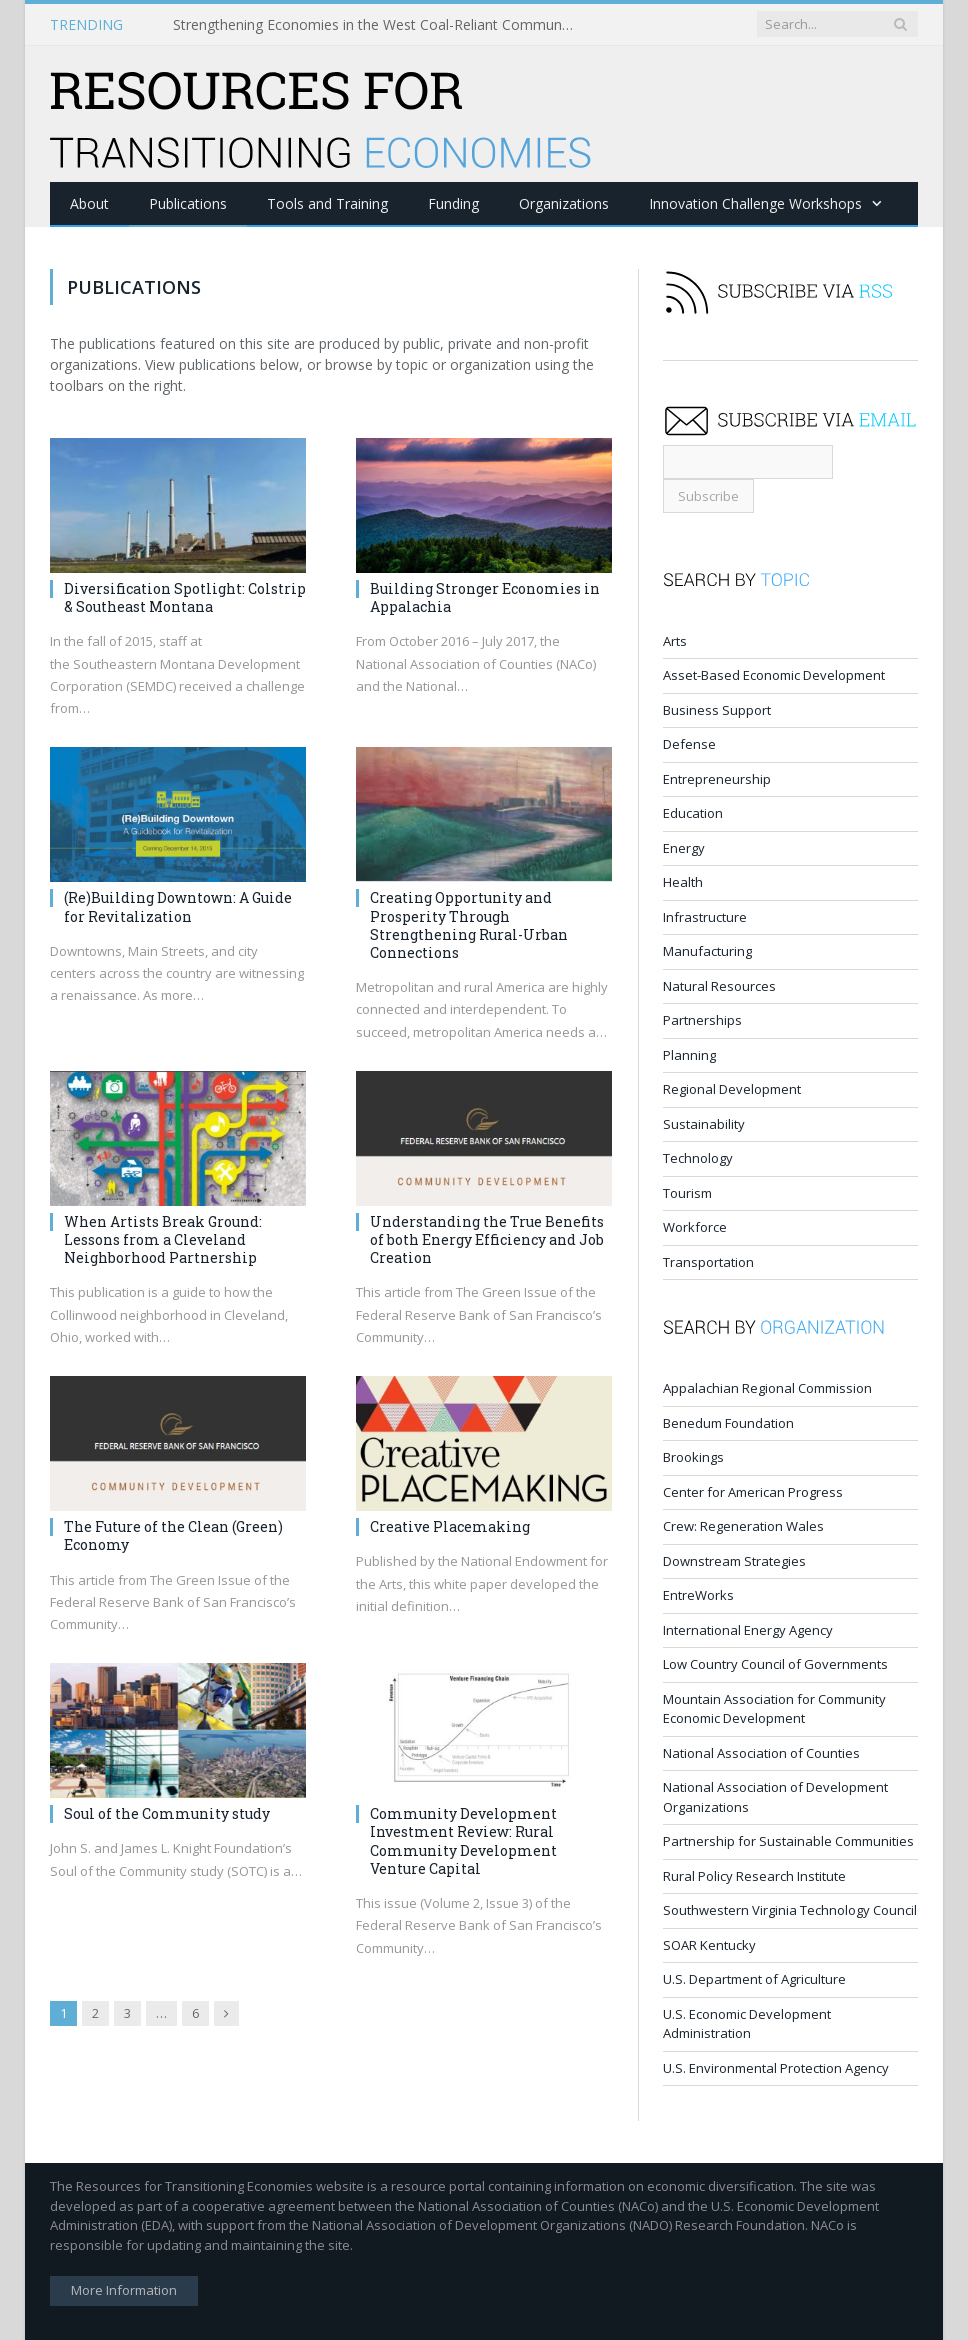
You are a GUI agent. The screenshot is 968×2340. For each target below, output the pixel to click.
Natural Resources (719, 985)
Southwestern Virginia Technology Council (790, 1909)
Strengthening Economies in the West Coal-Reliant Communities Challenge (378, 25)
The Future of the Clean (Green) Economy (173, 1534)
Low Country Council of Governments (775, 1663)
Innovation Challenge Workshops (755, 202)
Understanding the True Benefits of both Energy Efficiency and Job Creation (487, 1238)
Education (693, 812)
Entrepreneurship (717, 778)
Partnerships (702, 1019)
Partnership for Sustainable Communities (788, 1840)
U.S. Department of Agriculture (754, 1978)
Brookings (693, 1456)
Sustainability (704, 1123)
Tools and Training (327, 202)
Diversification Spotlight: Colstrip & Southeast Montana (185, 596)
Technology (698, 1157)
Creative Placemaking (450, 1525)
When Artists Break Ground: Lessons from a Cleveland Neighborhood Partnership (163, 1238)
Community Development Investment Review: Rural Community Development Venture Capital (463, 1840)
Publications (188, 202)
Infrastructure (705, 916)
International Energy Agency (748, 1629)
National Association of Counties (761, 1752)
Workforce (695, 1226)
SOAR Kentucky (709, 1944)
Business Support (717, 709)
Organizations (564, 202)
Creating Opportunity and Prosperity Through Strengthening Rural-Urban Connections (469, 924)
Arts (675, 640)
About (89, 202)
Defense (689, 743)
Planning (689, 1054)
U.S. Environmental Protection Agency (776, 2067)
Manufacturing (707, 950)
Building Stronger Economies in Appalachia (485, 596)
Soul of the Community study (167, 1812)
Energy (684, 847)
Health (683, 881)
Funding (453, 202)
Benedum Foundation (728, 1422)
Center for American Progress (753, 1491)
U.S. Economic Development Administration (747, 2023)
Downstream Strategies (734, 1560)
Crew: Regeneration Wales (743, 1525)
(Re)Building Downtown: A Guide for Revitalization (178, 905)
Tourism (687, 1192)
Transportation (708, 1261)
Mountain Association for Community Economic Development (774, 1708)
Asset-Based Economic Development (774, 674)
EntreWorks (698, 1594)
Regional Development (732, 1088)
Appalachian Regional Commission (767, 1387)
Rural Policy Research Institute (754, 1875)
